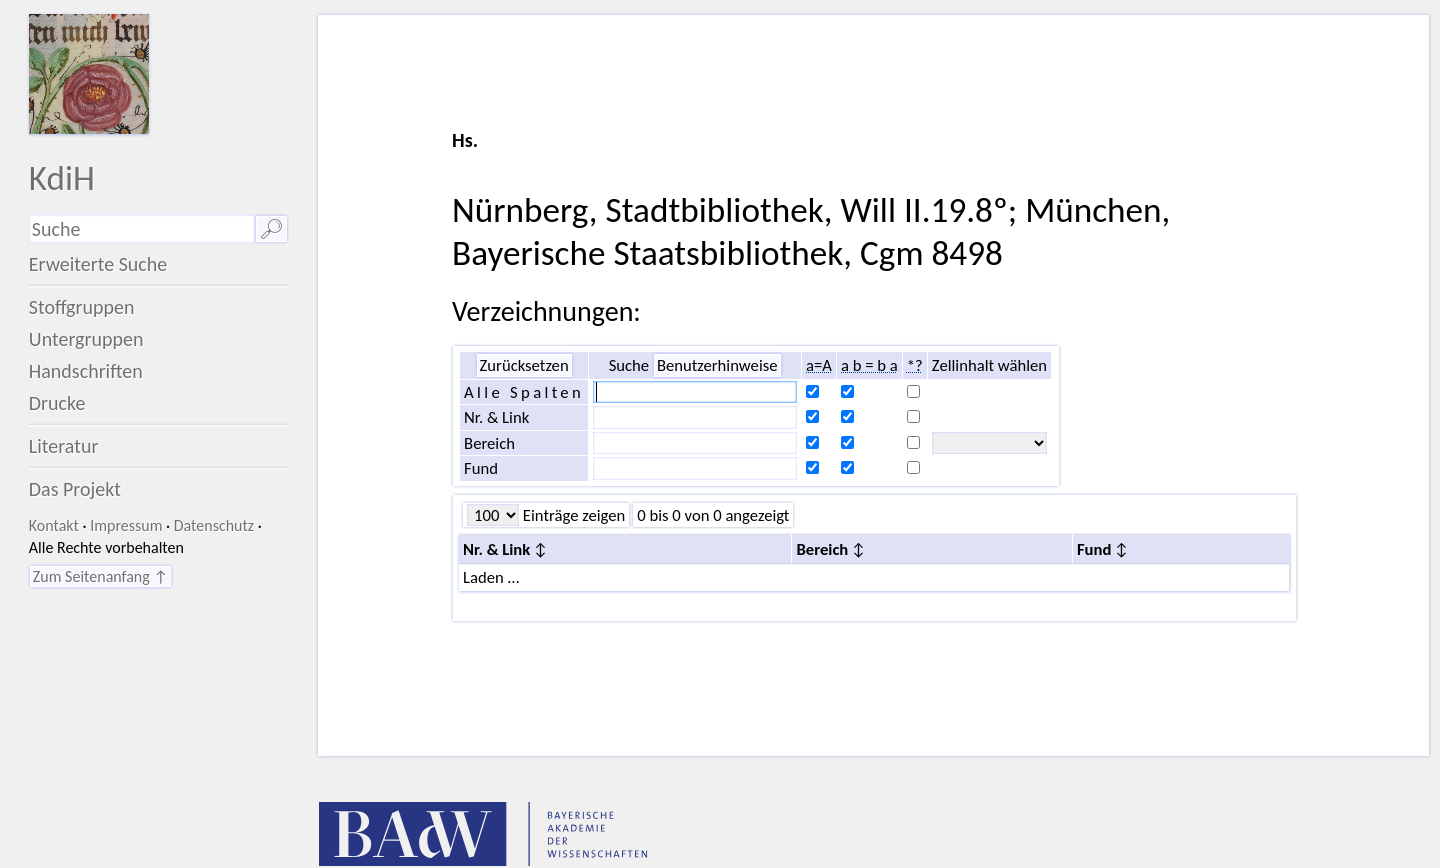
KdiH (62, 177)
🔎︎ (271, 229)
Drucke (57, 403)
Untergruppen (86, 339)
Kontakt (54, 525)
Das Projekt (75, 489)
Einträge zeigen (572, 515)
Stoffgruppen (82, 307)
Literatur (64, 446)
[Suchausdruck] (142, 229)
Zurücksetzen (524, 365)
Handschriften (86, 371)
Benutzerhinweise (717, 365)
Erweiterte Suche (98, 264)
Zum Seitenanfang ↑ (100, 576)
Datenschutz (214, 525)
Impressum (126, 525)
